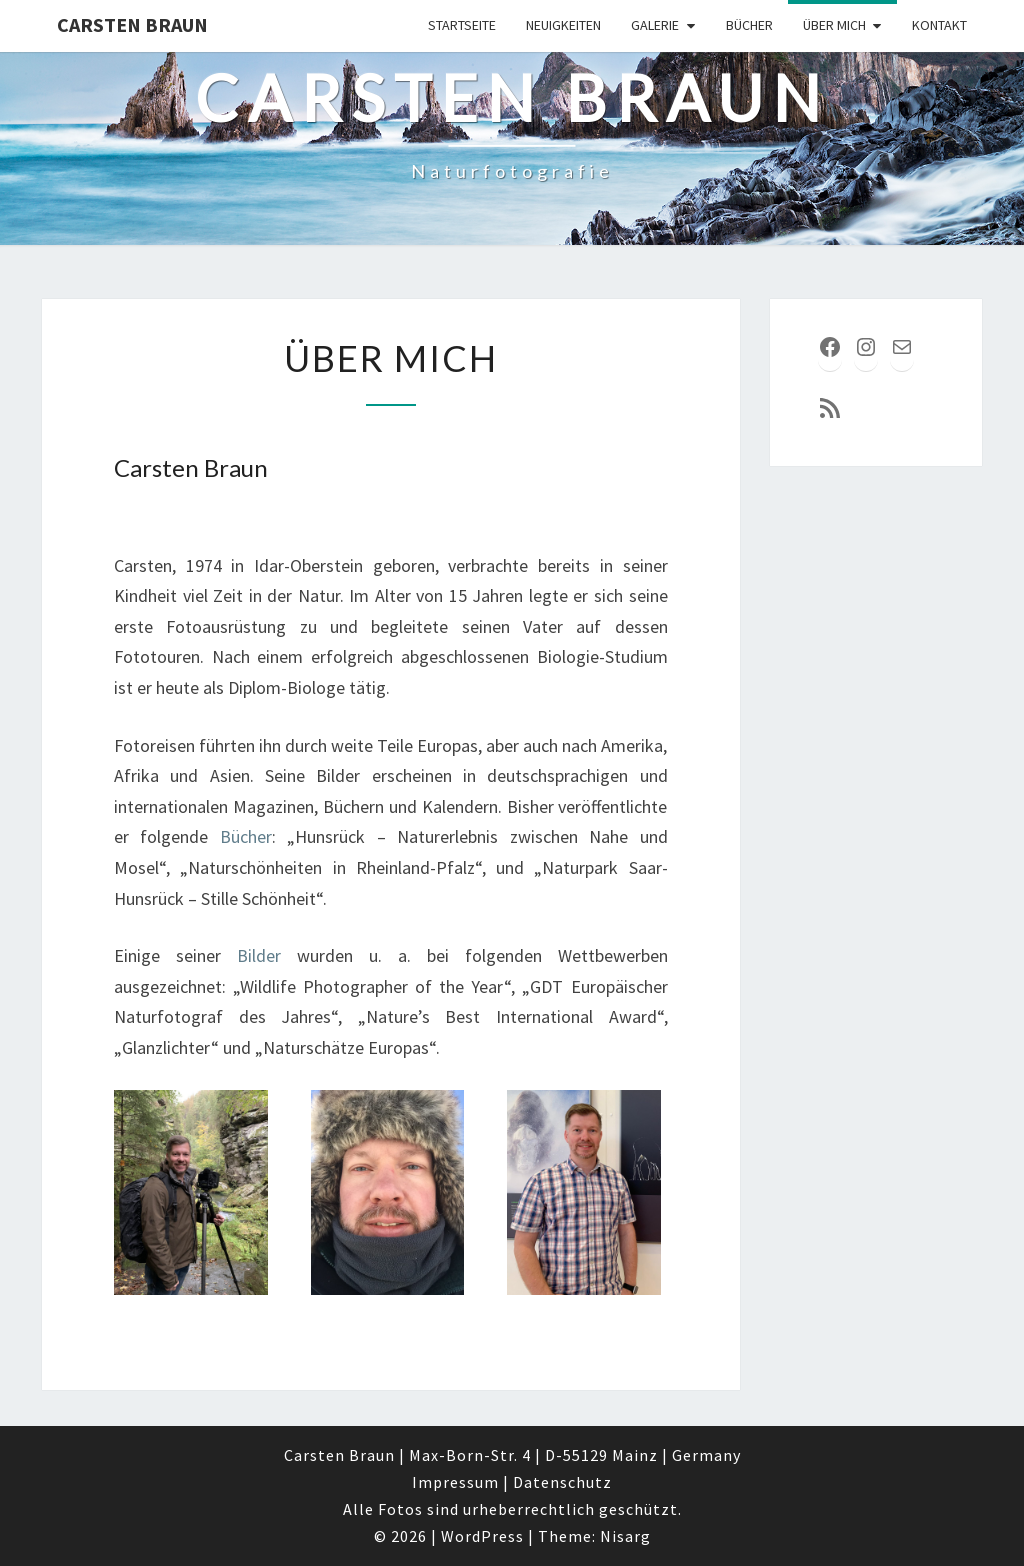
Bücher (749, 25)
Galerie (655, 25)
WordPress (482, 1536)
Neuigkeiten (563, 25)
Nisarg (625, 1536)
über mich (834, 25)
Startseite (462, 25)
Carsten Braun (132, 24)
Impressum (455, 1482)
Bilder (259, 955)
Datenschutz (562, 1482)
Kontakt (939, 25)
